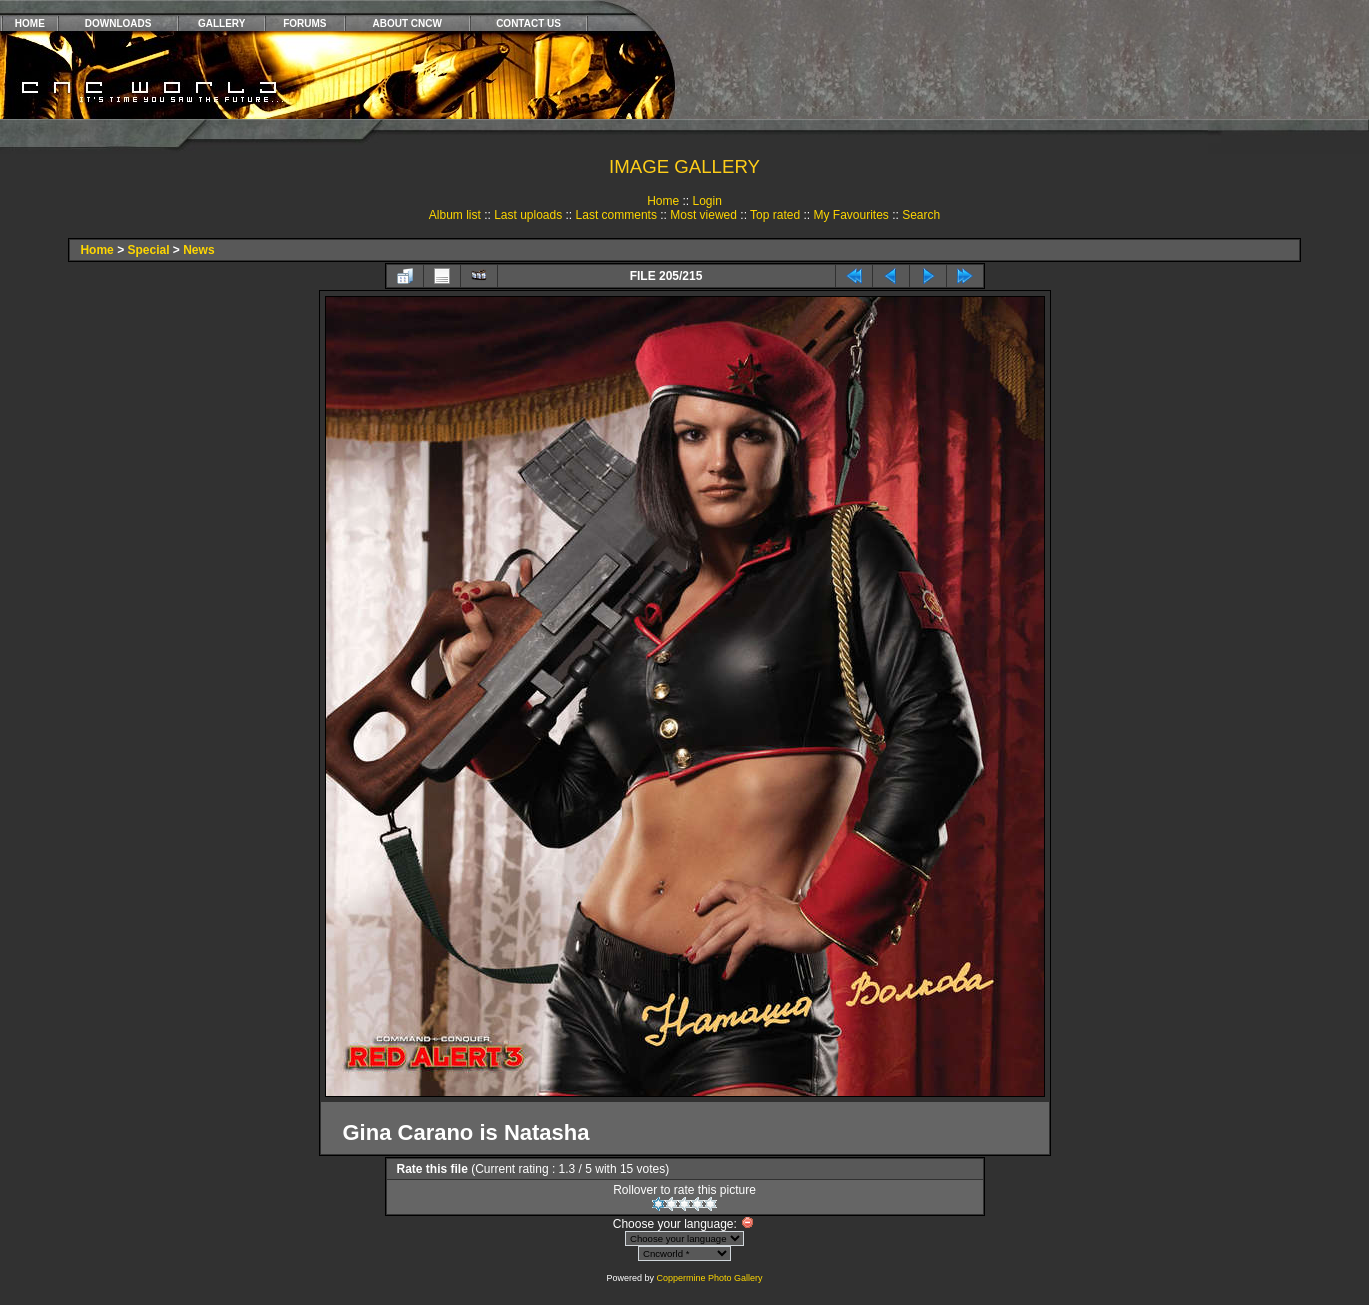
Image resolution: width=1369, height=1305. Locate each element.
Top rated (775, 215)
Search (921, 215)
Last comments (616, 215)
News (198, 250)
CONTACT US (528, 23)
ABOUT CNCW (407, 23)
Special (148, 250)
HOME (30, 23)
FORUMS (304, 23)
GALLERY (221, 23)
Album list (455, 215)
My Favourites (850, 215)
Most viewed (703, 215)
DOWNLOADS (118, 23)
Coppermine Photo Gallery (709, 1278)
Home (663, 201)
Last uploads (528, 215)
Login (706, 201)
